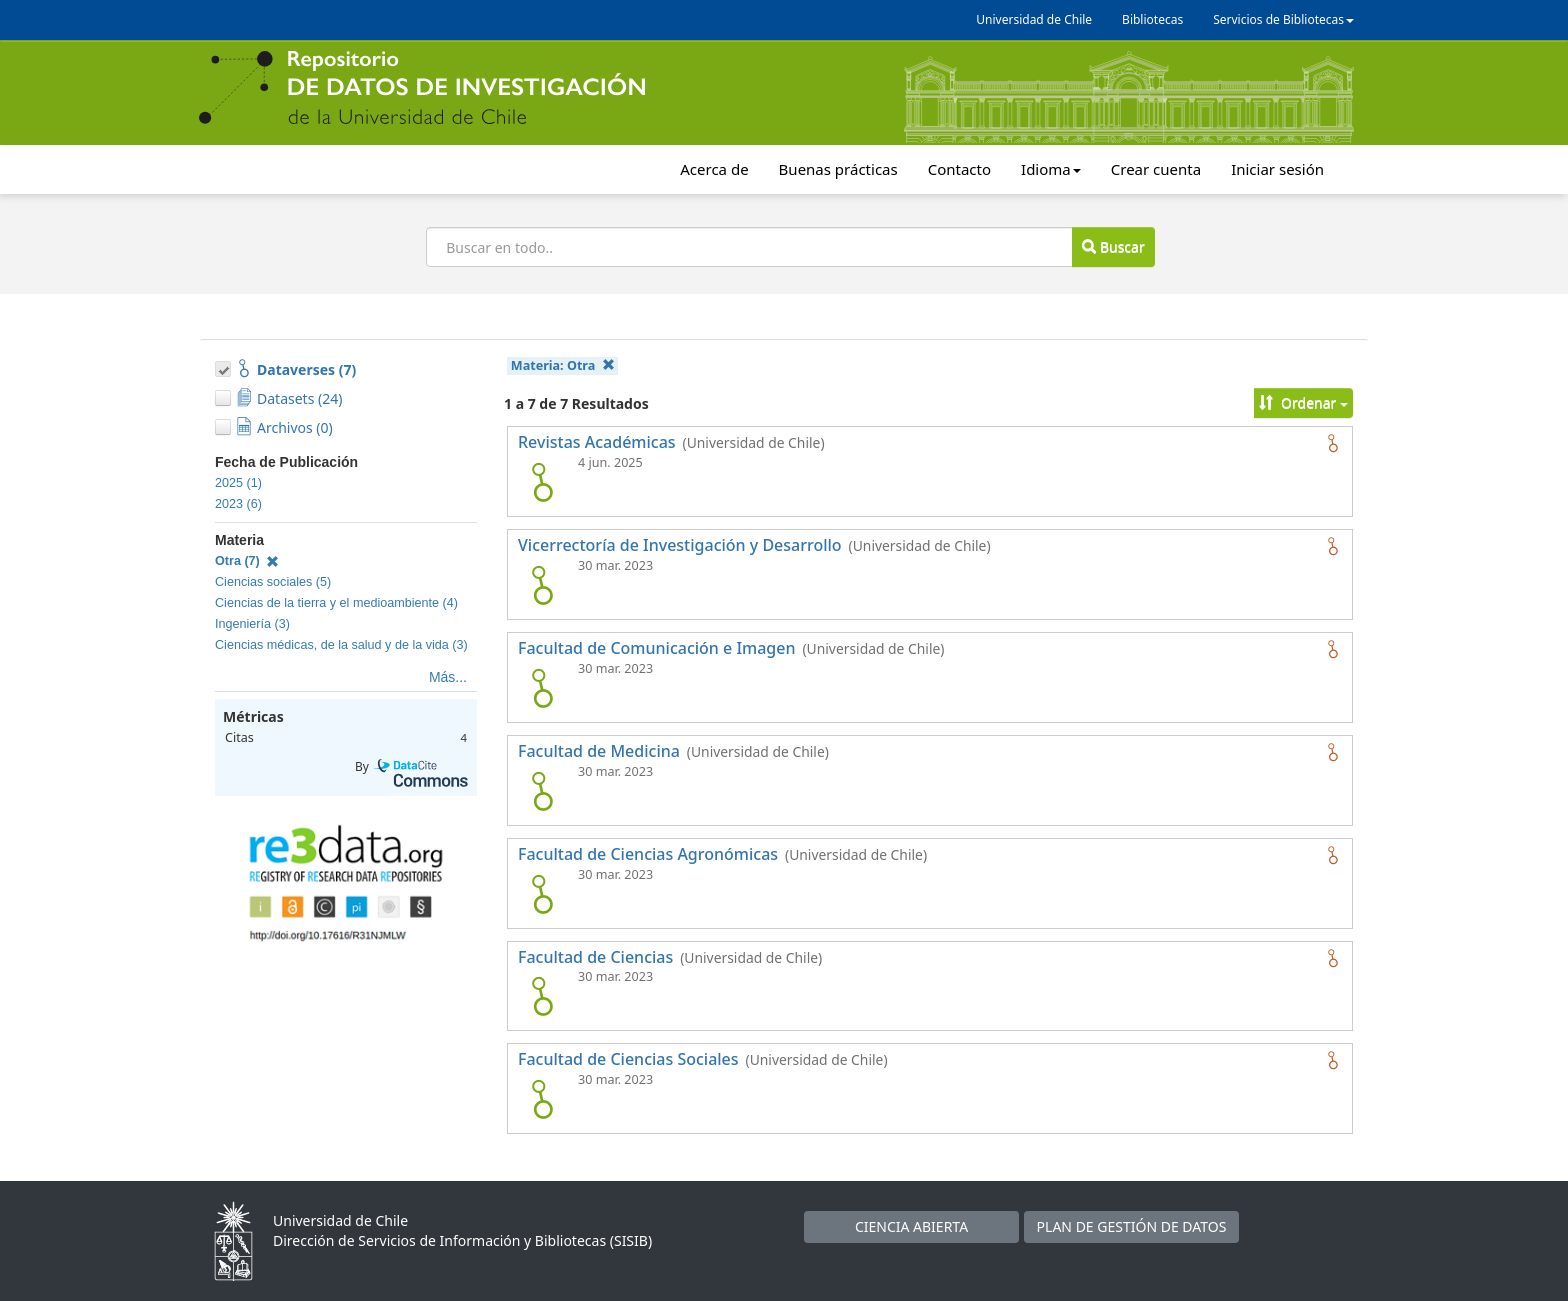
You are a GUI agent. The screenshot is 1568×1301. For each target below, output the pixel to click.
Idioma (1051, 169)
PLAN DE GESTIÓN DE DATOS (1132, 1226)
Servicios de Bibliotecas (1283, 19)
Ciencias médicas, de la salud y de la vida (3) (341, 645)
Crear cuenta (1156, 169)
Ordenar (1303, 402)
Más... (448, 677)
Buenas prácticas (838, 169)
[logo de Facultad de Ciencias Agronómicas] (542, 894)
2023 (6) (238, 504)
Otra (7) (247, 561)
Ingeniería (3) (252, 624)
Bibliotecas (1152, 19)
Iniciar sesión (1277, 169)
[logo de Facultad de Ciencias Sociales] (542, 1099)
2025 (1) (238, 483)
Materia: (563, 365)
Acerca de (714, 169)
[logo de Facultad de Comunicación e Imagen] (542, 688)
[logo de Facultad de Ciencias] (542, 996)
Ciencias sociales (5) (273, 582)
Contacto (959, 169)
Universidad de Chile (1034, 19)
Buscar (1113, 246)
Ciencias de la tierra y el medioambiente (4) (336, 603)
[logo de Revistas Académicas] (542, 482)
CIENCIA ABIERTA (911, 1226)
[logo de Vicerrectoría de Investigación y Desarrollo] (542, 585)
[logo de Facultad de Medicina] (542, 791)
